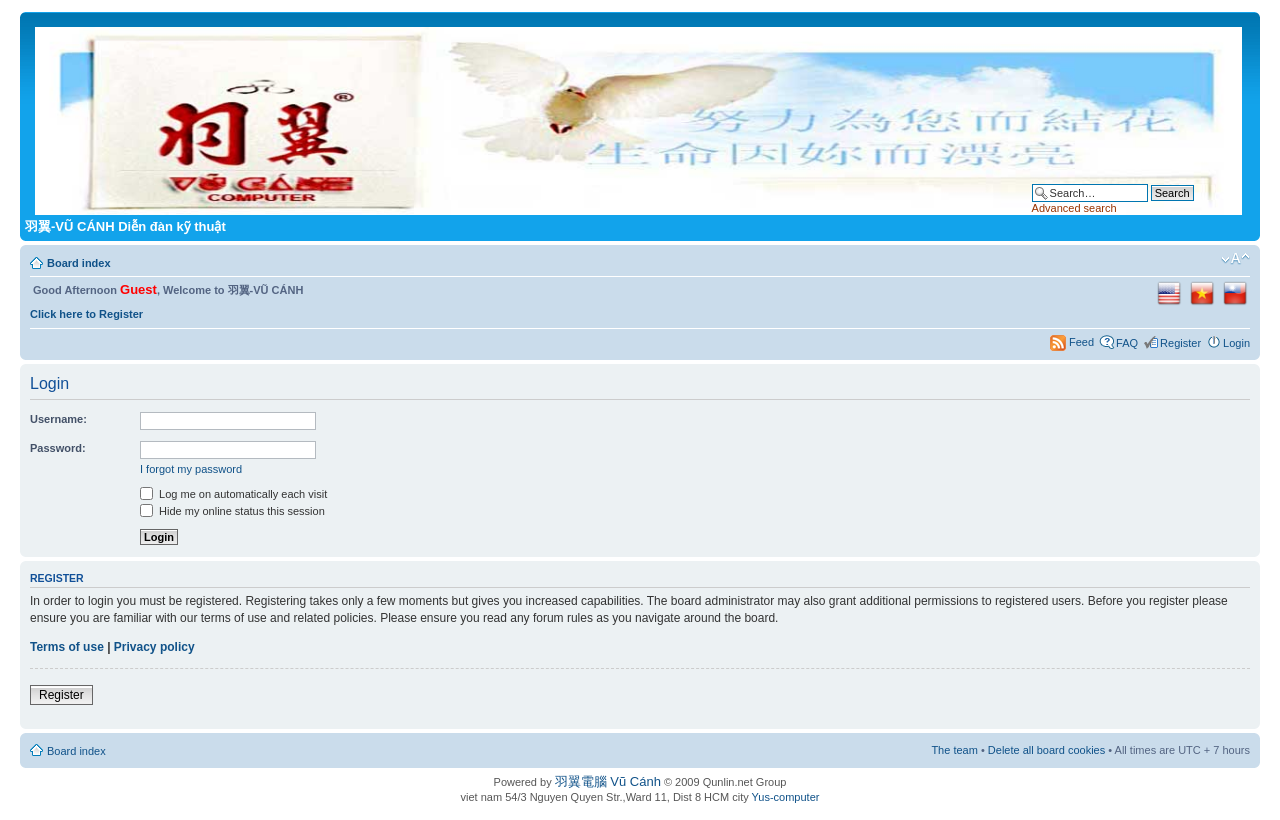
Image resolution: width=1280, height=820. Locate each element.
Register (1180, 343)
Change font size (1235, 259)
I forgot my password (191, 469)
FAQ (1127, 343)
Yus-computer (786, 797)
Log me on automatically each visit (233, 494)
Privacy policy (154, 647)
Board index (79, 263)
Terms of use (67, 647)
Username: (58, 419)
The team (954, 750)
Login (1236, 343)
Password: (58, 448)
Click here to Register (86, 314)
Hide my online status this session (232, 511)
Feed (1081, 342)
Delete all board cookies (1046, 750)
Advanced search (1074, 208)
